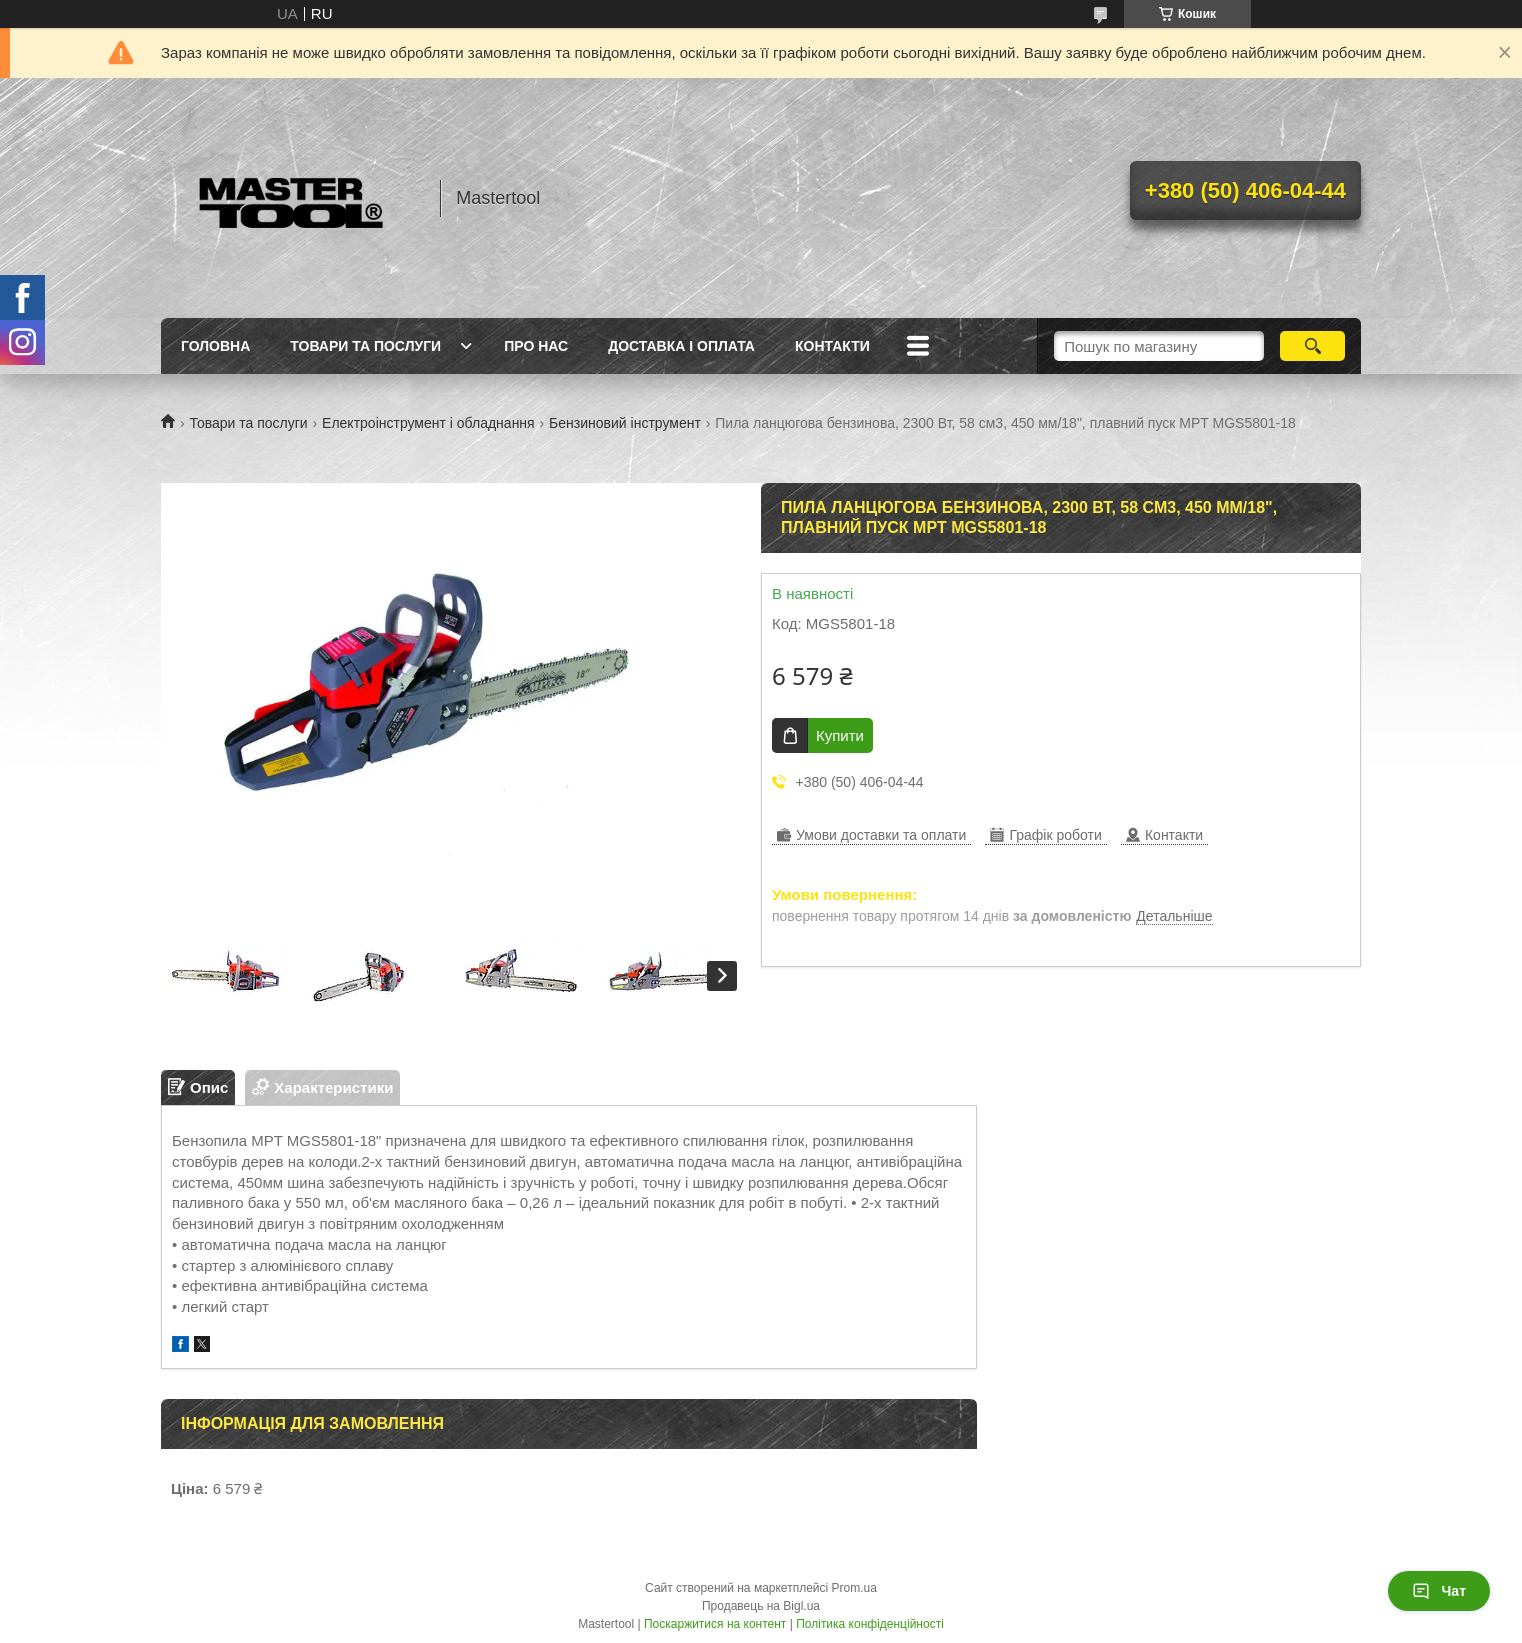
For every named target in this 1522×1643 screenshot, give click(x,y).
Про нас (536, 346)
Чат (1439, 1591)
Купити (840, 735)
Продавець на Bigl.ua (761, 1606)
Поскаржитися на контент (715, 1624)
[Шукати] (1312, 346)
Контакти (832, 346)
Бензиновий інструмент (625, 423)
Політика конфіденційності (870, 1624)
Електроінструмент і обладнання (428, 423)
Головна (215, 346)
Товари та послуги (365, 346)
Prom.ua (854, 1588)
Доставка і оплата (681, 346)
